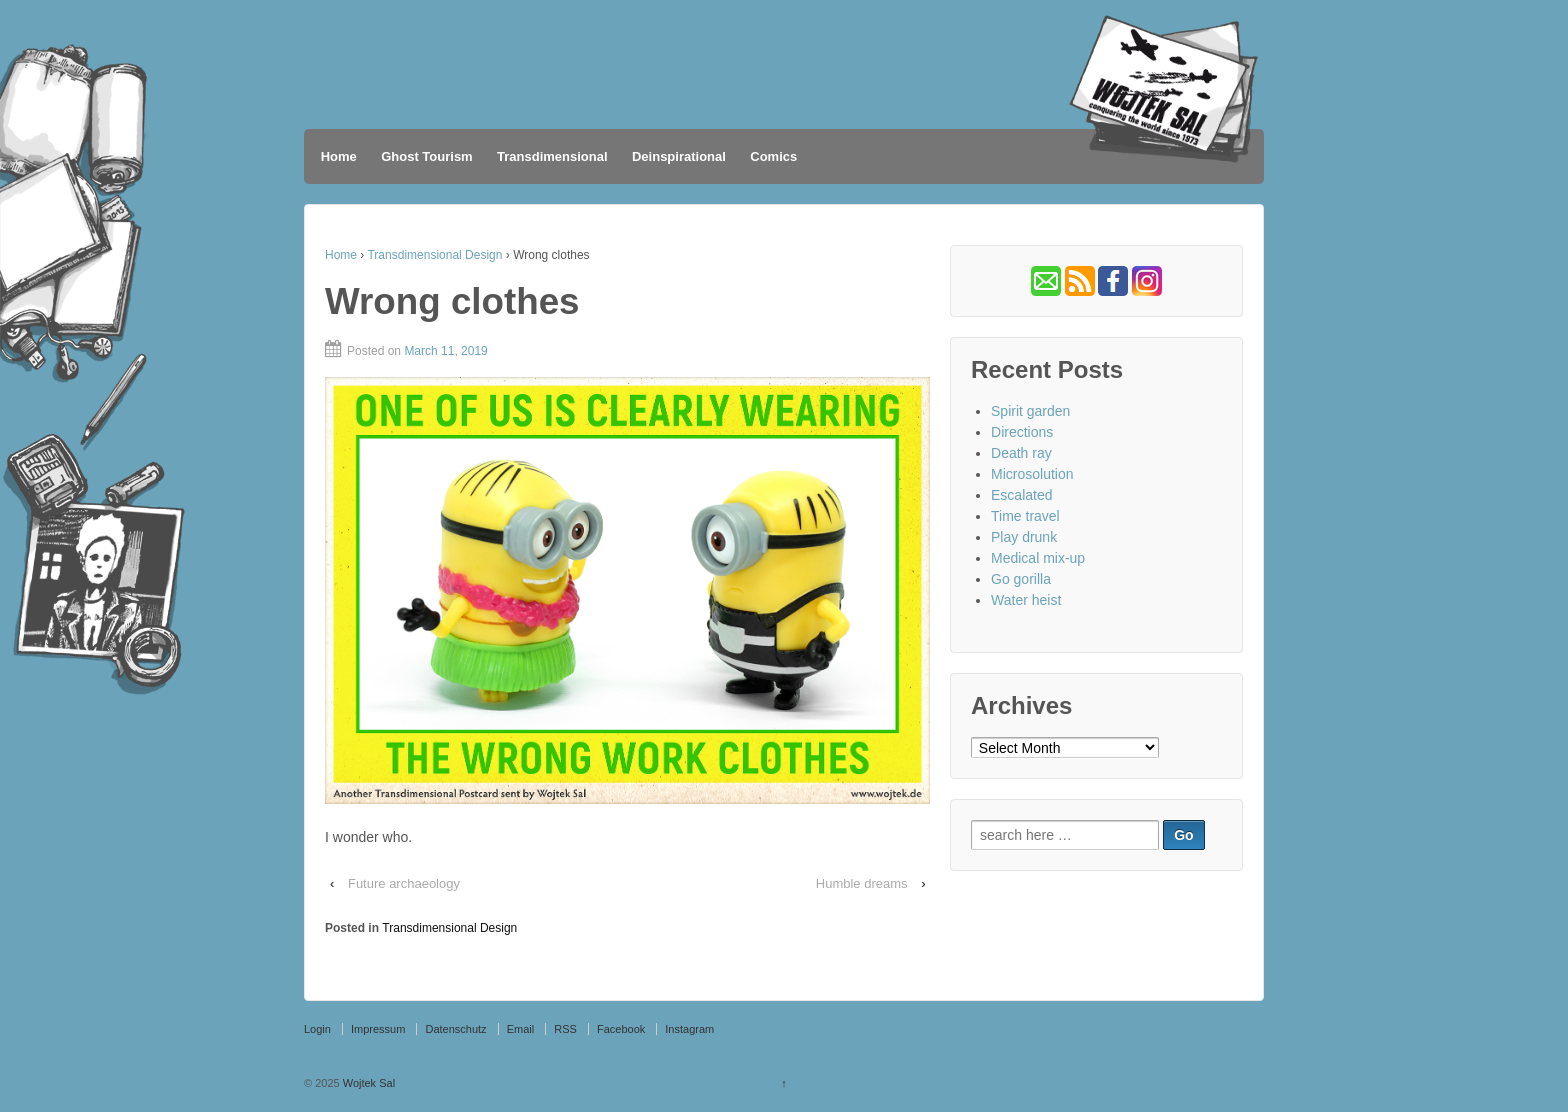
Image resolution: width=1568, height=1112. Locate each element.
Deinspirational (679, 156)
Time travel (1025, 516)
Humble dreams (862, 883)
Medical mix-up (1038, 558)
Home (339, 156)
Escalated (1021, 495)
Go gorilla (1021, 579)
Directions (1022, 432)
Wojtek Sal (367, 1083)
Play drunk (1024, 537)
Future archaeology (404, 883)
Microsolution (1032, 474)
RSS (565, 1029)
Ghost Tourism (426, 156)
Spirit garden (1030, 411)
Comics (773, 156)
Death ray (1021, 453)
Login (317, 1029)
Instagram (689, 1029)
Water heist (1026, 600)
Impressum (378, 1029)
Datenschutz (455, 1029)
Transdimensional (552, 156)
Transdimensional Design (434, 255)
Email (521, 1029)
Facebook (621, 1029)
